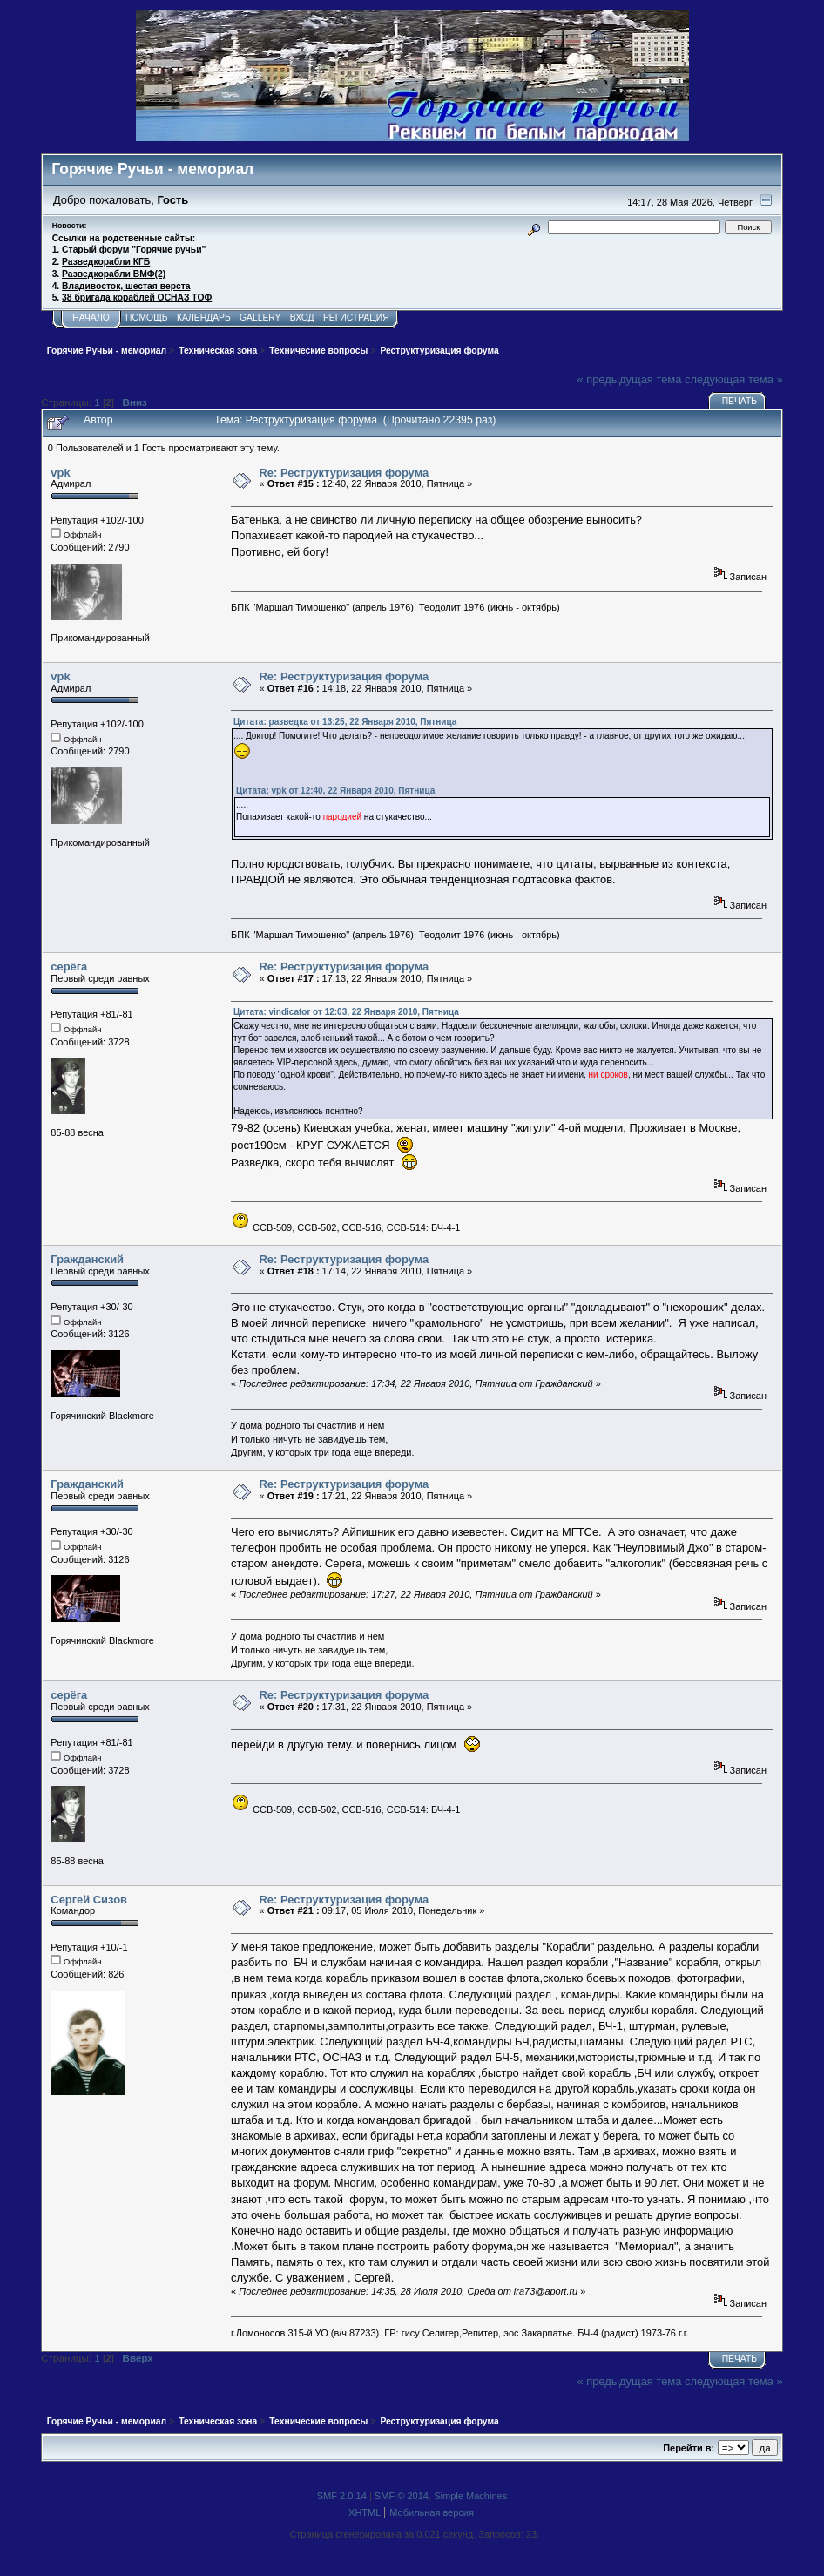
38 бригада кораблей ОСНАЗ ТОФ (137, 297)
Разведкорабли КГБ (106, 262)
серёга (69, 966)
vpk (60, 472)
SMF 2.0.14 (342, 2496)
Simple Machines (470, 2496)
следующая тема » (734, 379)
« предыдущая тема (629, 379)
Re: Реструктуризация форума (344, 472)
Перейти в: (688, 2448)
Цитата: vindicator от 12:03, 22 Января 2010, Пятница (346, 1012)
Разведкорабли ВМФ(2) (113, 274)
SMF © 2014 (402, 2496)
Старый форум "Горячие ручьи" (134, 249)
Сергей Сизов (89, 1899)
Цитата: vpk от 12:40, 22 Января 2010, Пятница (335, 790)
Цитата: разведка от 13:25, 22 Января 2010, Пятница (344, 722)
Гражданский (87, 1259)
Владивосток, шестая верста (126, 286)
